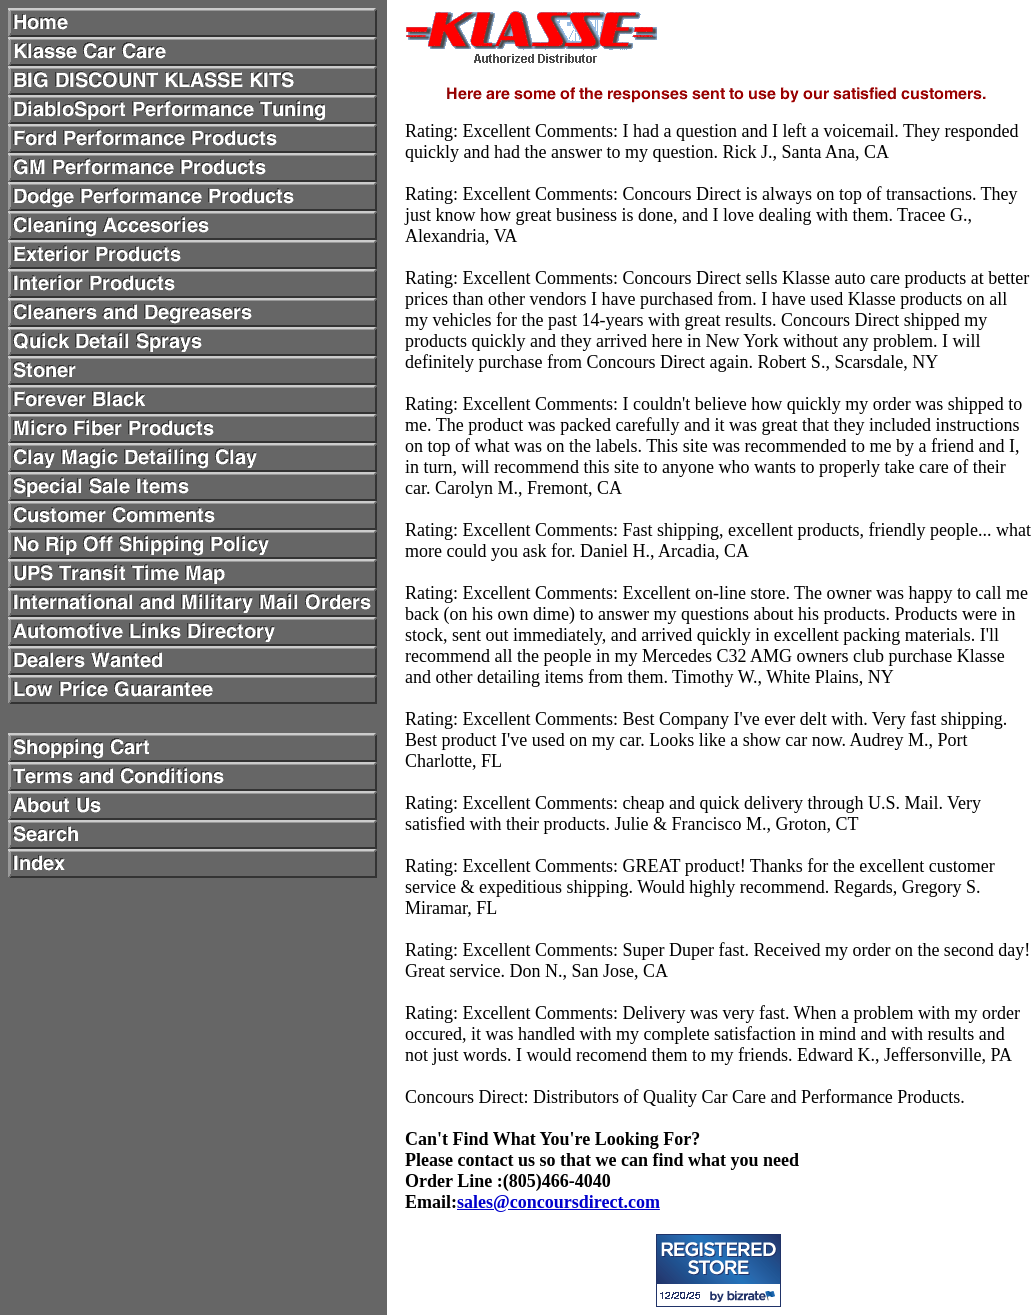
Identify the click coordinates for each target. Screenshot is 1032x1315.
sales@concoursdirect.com (558, 1202)
